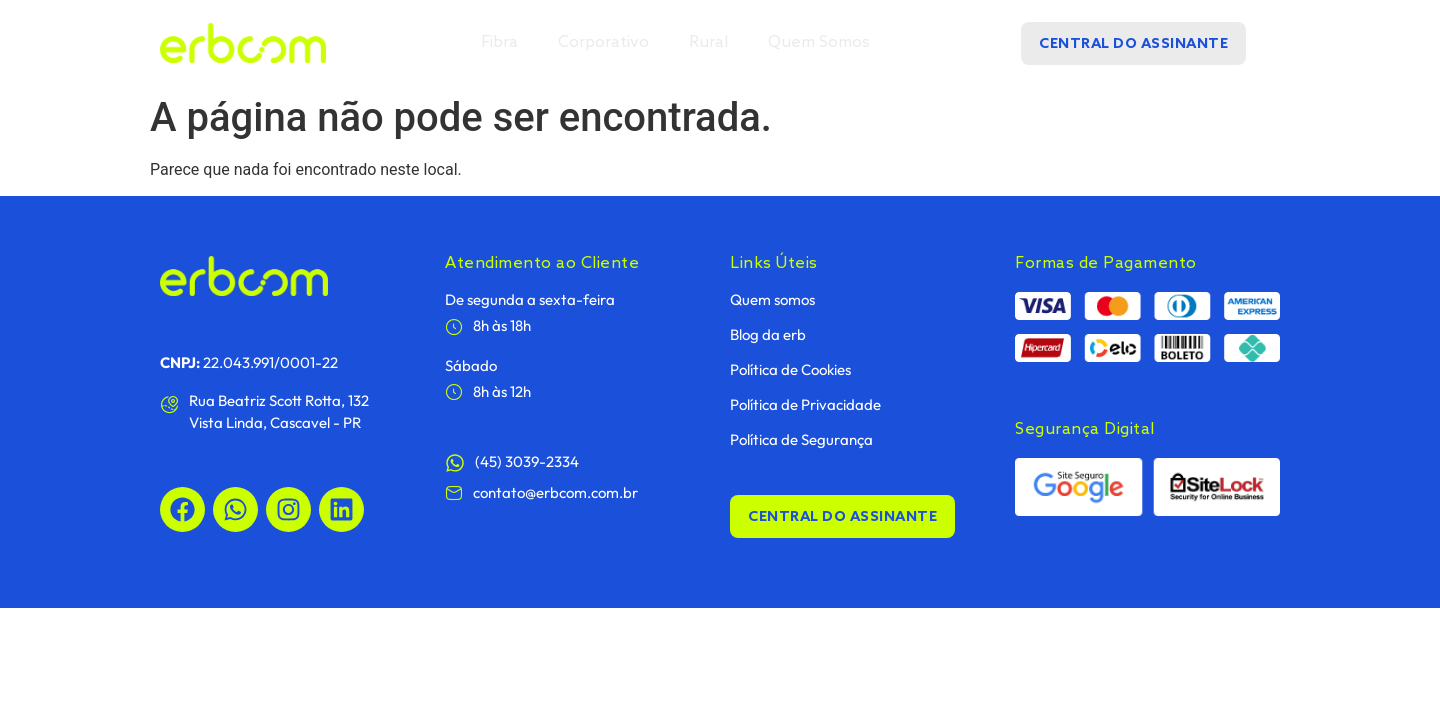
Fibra (499, 42)
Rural (708, 42)
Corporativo (603, 42)
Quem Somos (819, 42)
